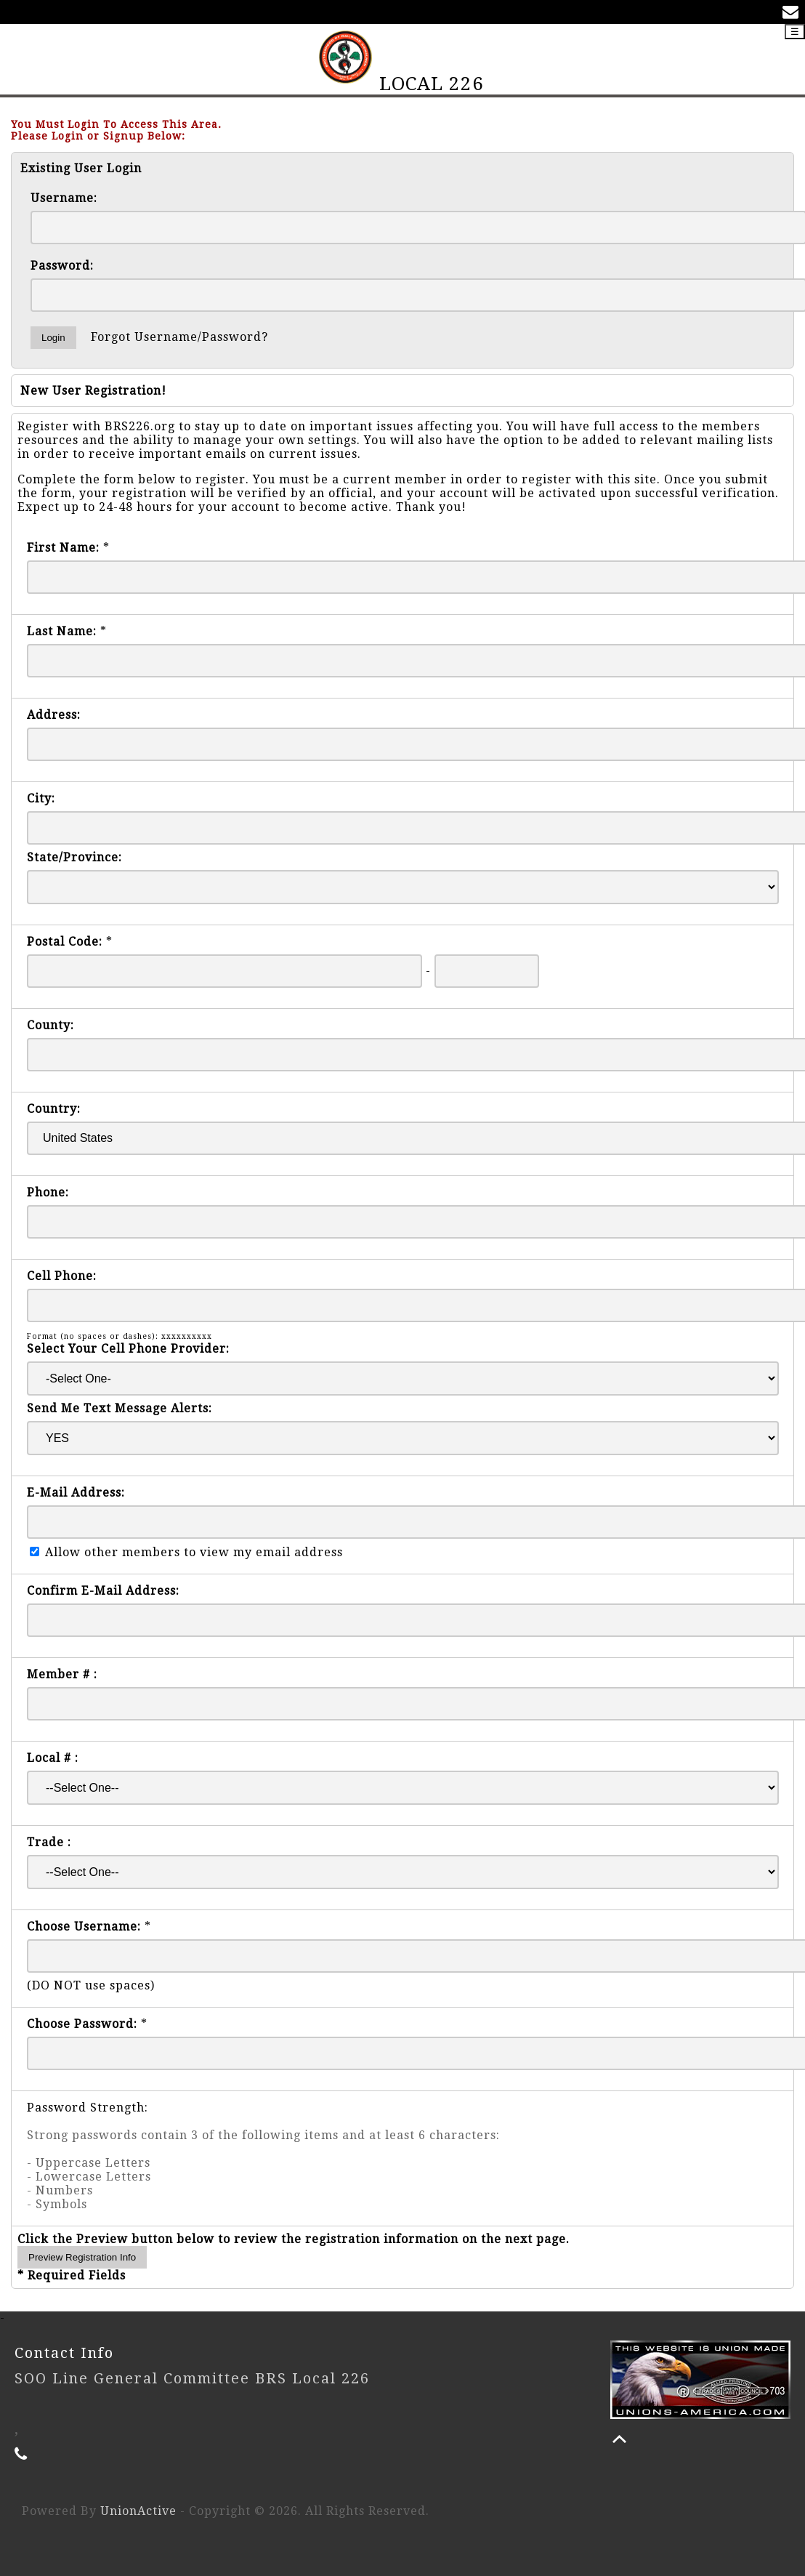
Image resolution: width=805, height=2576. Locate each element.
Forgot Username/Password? (179, 337)
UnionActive (138, 2511)
